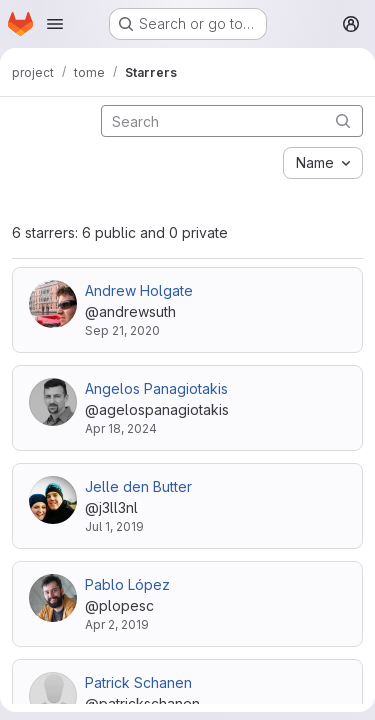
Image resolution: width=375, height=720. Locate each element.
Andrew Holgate (139, 290)
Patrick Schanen (138, 682)
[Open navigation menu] (55, 24)
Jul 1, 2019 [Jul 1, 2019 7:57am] (114, 526)
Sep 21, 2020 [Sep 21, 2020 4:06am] (122, 330)
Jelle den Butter (138, 486)
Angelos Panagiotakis (156, 388)
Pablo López (127, 584)
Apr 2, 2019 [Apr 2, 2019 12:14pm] (117, 624)
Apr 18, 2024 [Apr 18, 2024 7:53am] (121, 428)
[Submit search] (343, 120)
